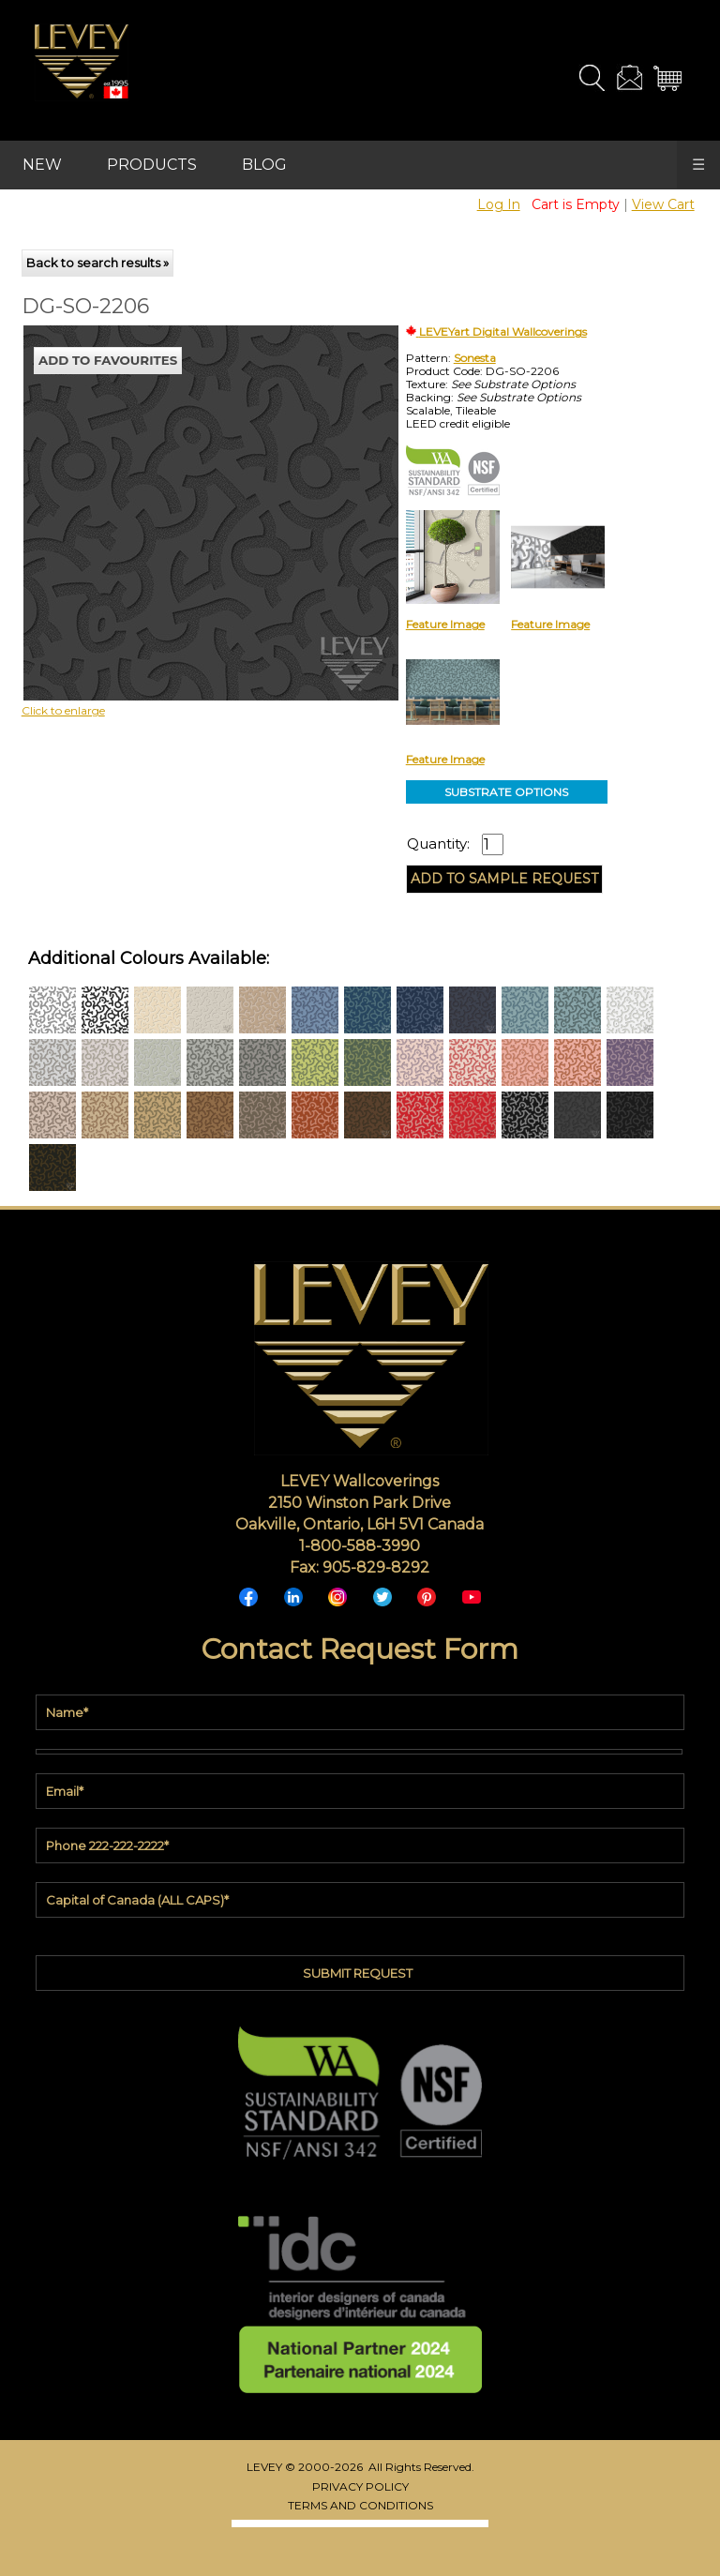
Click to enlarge (63, 710)
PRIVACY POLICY (360, 2486)
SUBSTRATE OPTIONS (506, 792)
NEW (42, 164)
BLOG (264, 164)
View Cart (663, 204)
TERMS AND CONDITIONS (360, 2505)
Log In (498, 204)
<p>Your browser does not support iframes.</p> (176, 489)
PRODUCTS (152, 164)
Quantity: (438, 844)
